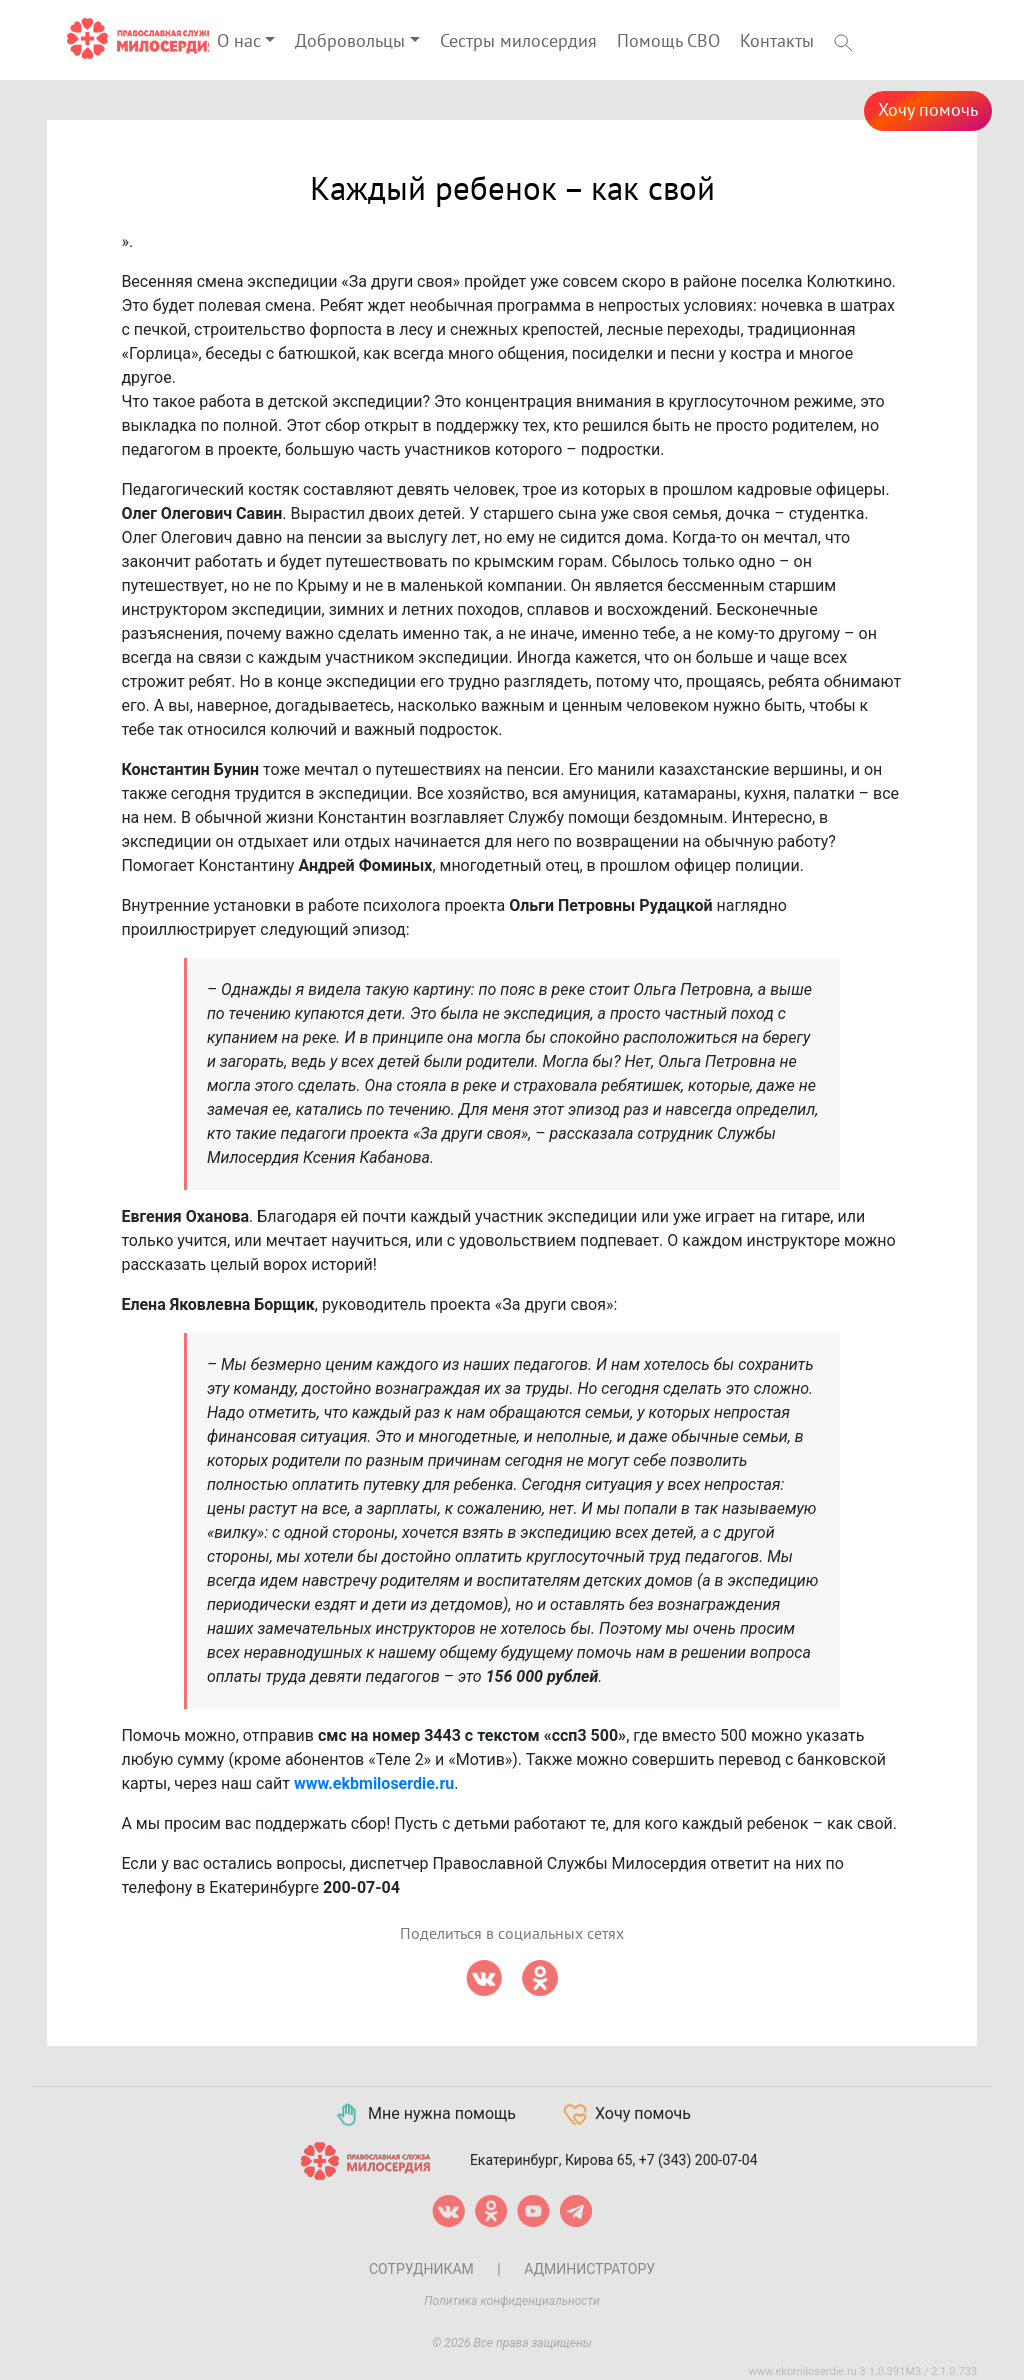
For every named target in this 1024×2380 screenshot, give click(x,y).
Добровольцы (350, 41)
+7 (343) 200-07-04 (698, 2159)
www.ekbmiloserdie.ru (374, 1783)
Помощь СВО (668, 41)
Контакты (777, 41)
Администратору (589, 2269)
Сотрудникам (421, 2269)
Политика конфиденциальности (512, 2301)
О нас (239, 41)
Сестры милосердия (518, 41)
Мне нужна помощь (424, 2115)
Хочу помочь (928, 110)
